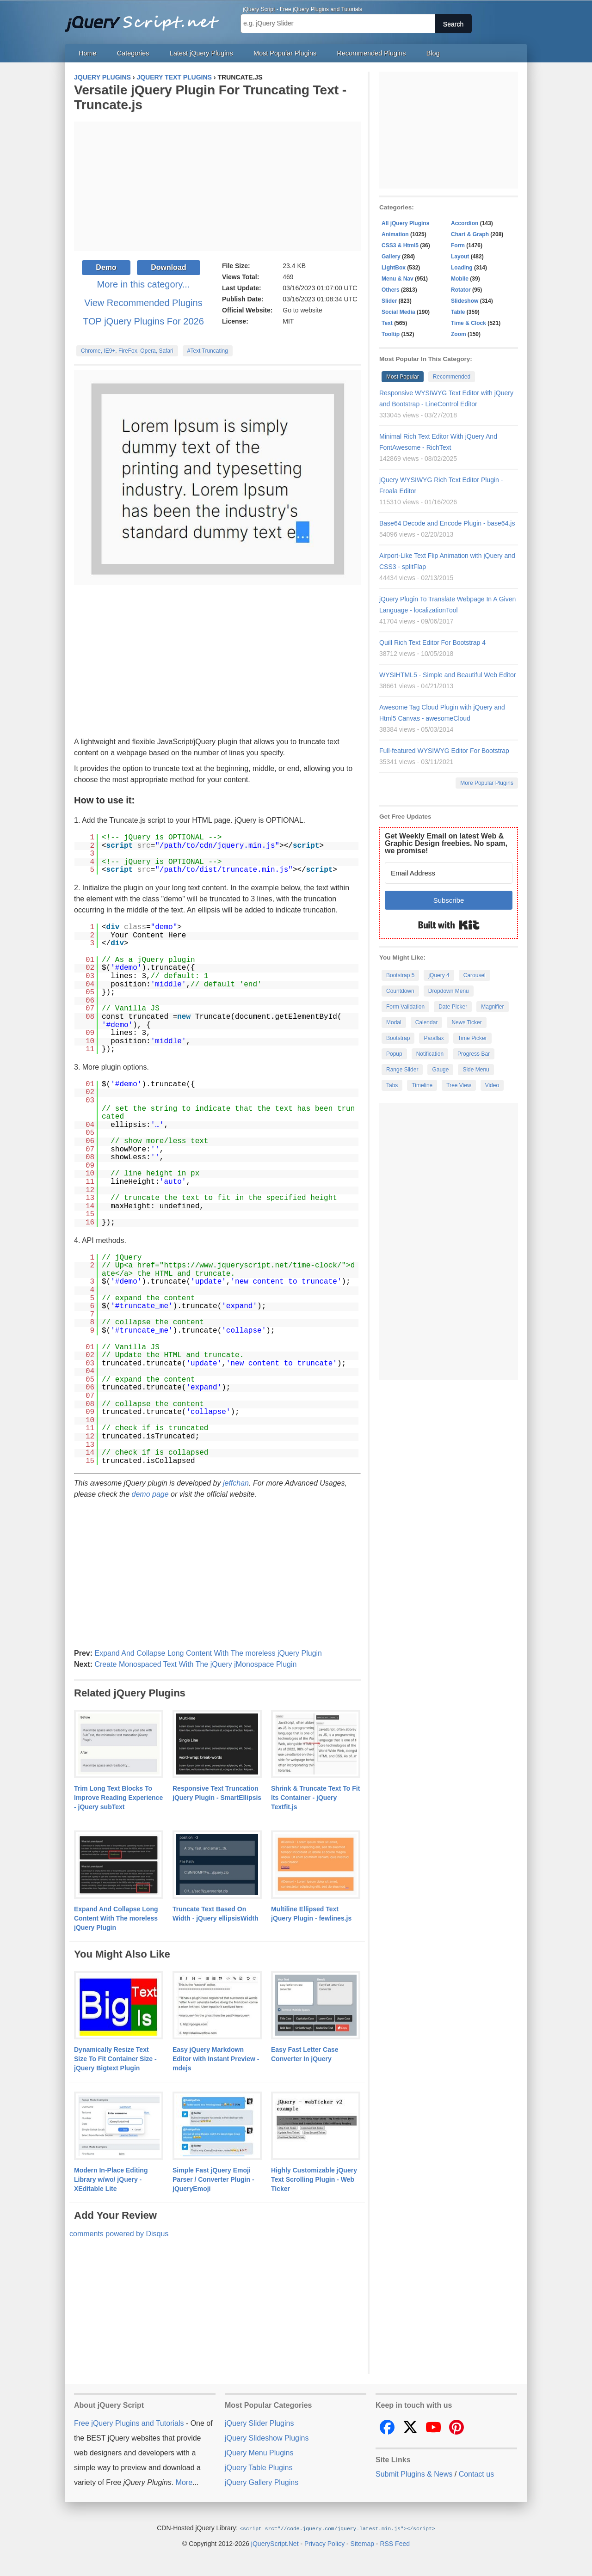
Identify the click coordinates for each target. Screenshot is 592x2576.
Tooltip (391, 334)
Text (387, 323)
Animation (395, 234)
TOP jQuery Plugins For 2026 (143, 321)
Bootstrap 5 (400, 975)
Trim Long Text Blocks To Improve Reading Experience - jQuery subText (118, 1798)
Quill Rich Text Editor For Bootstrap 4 (432, 642)
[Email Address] (448, 873)
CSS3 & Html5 (400, 245)
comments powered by (118, 2234)
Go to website (302, 310)
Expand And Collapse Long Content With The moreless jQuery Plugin (208, 1653)
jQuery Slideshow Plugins (266, 2438)
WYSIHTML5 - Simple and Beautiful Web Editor (447, 675)
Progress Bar (473, 1054)
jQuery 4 (438, 975)
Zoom (458, 334)
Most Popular (402, 376)
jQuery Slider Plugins (259, 2423)
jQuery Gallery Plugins (261, 2482)
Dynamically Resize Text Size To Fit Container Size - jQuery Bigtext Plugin (115, 2059)
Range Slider (402, 1069)
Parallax (434, 1038)
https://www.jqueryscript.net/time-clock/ (252, 1265)
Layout (460, 256)
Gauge (440, 1069)
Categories (133, 53)
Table (458, 312)
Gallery (391, 256)
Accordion (464, 223)
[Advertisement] (217, 186)
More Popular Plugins (486, 783)
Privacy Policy (324, 2543)
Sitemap (362, 2543)
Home (87, 53)
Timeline (422, 1085)
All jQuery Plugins (405, 223)
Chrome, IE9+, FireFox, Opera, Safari (127, 351)
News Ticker (466, 1022)
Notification (430, 1054)
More (184, 2482)
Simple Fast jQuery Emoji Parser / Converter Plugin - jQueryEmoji (213, 2179)
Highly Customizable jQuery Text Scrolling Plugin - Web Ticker (314, 2179)
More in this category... (143, 284)
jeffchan (236, 1483)
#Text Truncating (207, 351)
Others (391, 290)
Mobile (460, 278)
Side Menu (475, 1069)
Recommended (451, 376)
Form (458, 245)
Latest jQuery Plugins (201, 53)
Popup (394, 1054)
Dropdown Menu (448, 991)
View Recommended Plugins (143, 303)
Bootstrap (398, 1038)
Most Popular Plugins (284, 53)
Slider (389, 301)
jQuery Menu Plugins (259, 2453)
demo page (150, 1494)
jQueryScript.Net (275, 2543)
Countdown (400, 991)
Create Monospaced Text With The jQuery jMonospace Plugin (195, 1664)
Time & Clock (468, 323)
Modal (393, 1022)
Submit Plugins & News (414, 2474)
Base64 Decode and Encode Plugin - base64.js (447, 523)
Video (492, 1085)
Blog (433, 53)
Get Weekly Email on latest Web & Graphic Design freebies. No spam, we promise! (446, 843)
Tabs (392, 1085)
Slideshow (464, 301)
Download (168, 267)
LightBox (394, 267)
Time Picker (472, 1038)
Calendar (426, 1022)
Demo (106, 267)
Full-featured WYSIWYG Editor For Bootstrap (444, 750)
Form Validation (405, 1006)
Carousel (474, 975)
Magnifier (492, 1006)
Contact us (476, 2474)
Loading (462, 267)
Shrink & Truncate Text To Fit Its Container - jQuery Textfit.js (315, 1798)
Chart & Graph (470, 234)
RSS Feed (395, 2543)
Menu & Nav (397, 278)
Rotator (461, 290)
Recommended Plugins (371, 53)
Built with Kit (449, 925)
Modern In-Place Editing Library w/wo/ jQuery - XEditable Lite (111, 2179)
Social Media (398, 312)
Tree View (458, 1085)
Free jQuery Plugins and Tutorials (146, 18)
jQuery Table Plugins (258, 2468)
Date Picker (452, 1006)
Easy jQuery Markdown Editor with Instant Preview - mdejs (216, 2059)
